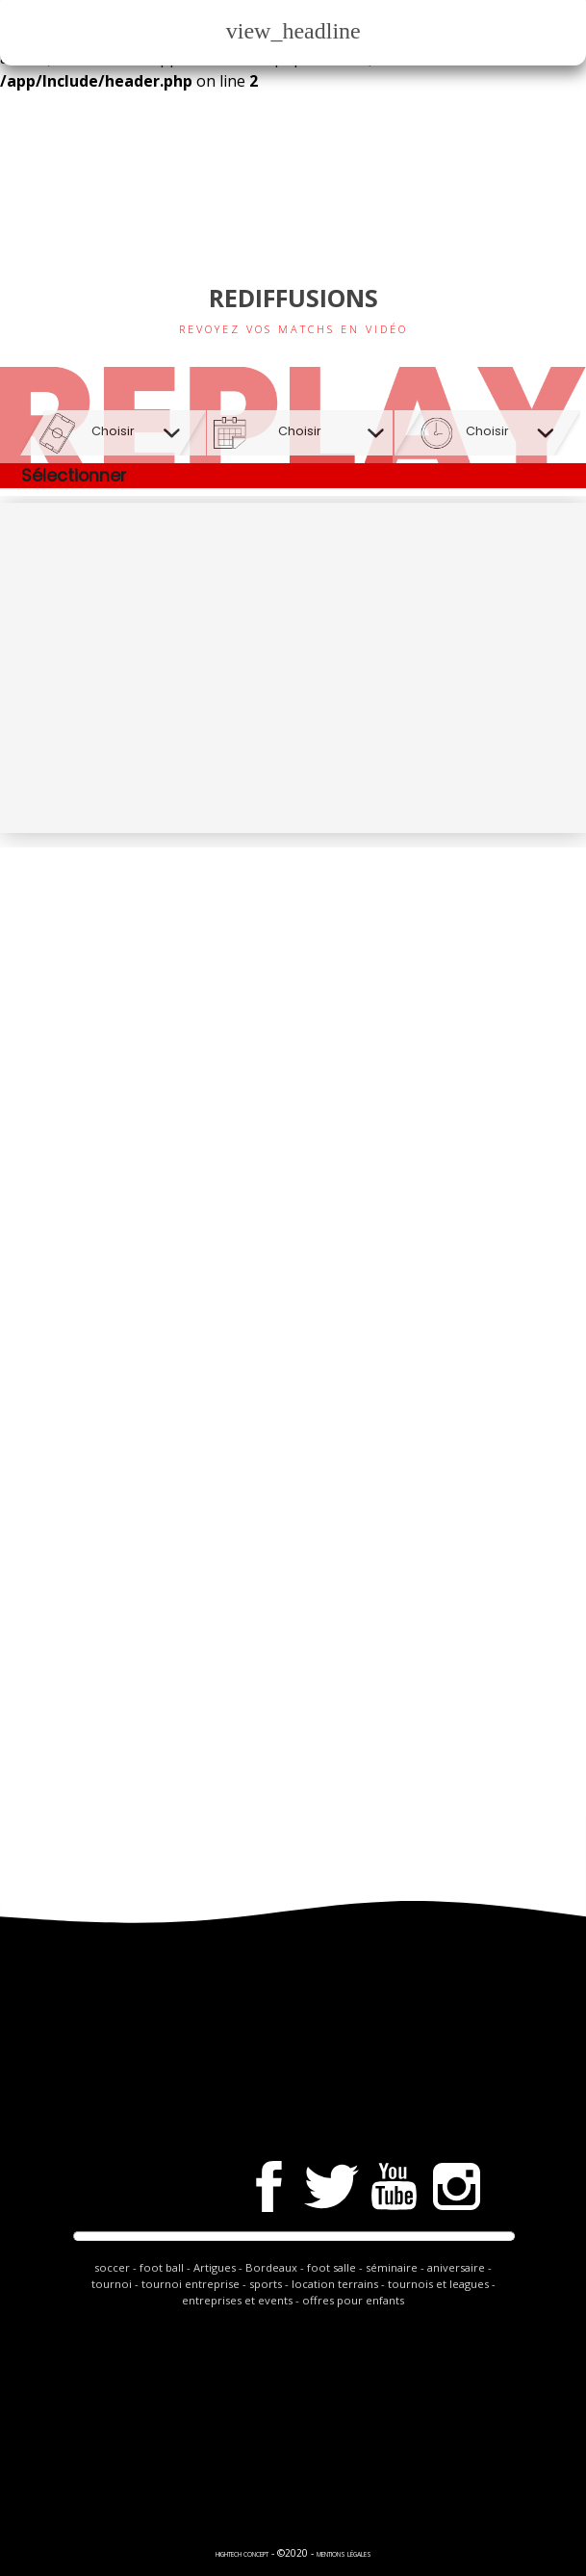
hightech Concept (242, 2554)
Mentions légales (344, 2554)
